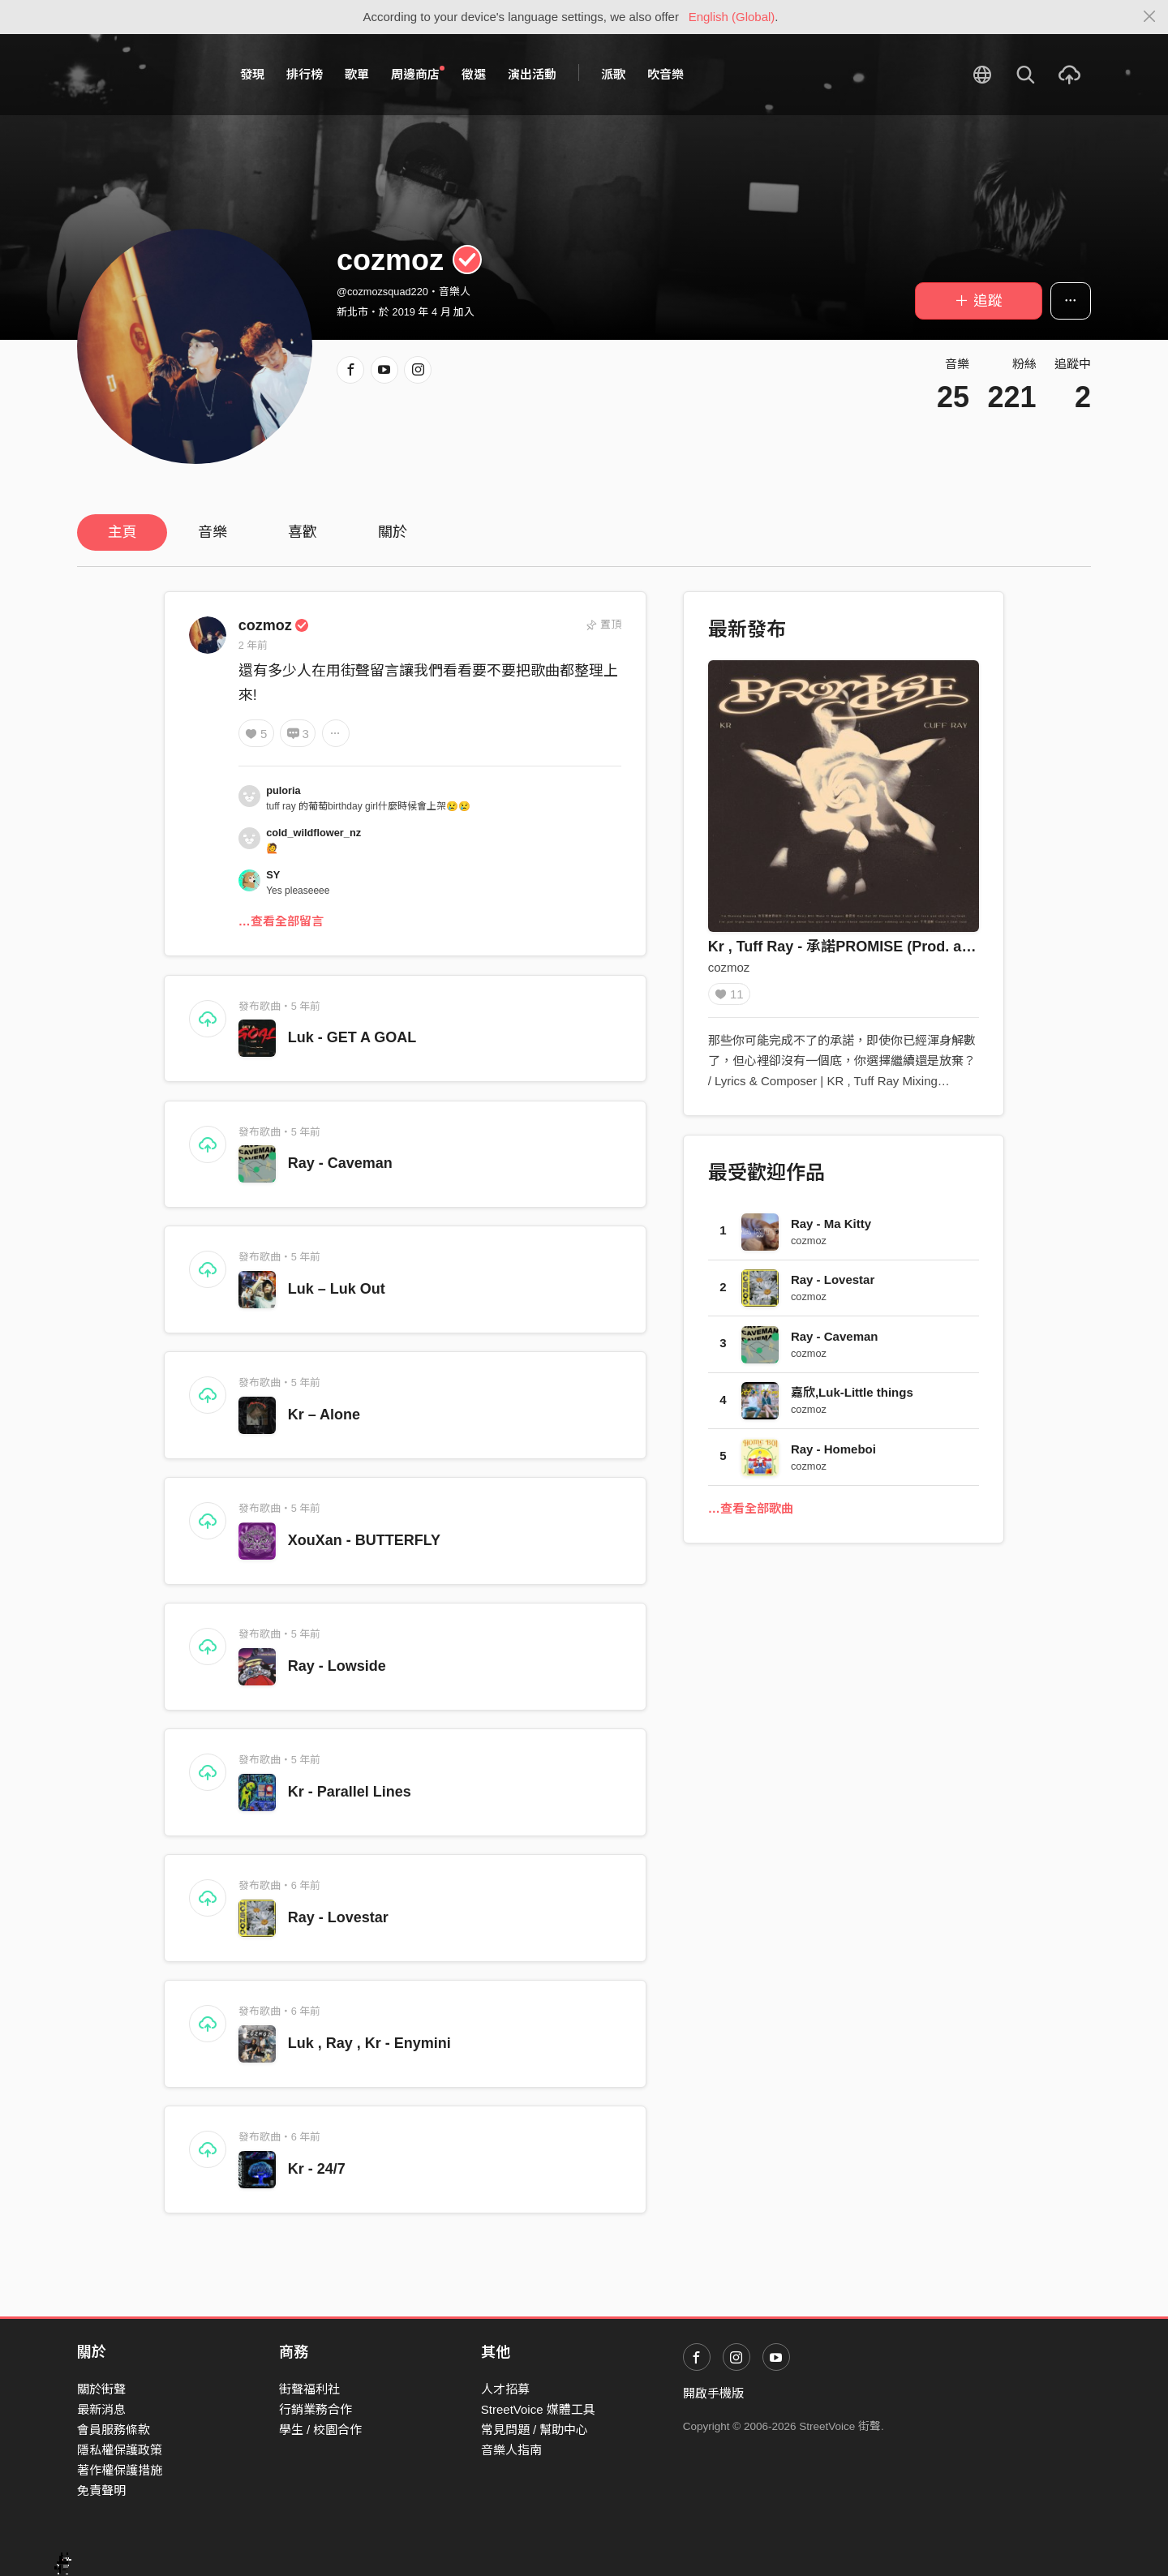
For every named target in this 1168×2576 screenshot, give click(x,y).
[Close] (1150, 17)
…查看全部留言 (281, 921)
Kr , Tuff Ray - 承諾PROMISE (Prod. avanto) (857, 946)
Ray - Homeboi (833, 1455)
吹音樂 (665, 74)
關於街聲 (101, 2389)
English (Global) (732, 17)
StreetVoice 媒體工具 (538, 2409)
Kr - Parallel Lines (349, 1792)
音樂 (212, 532)
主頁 (122, 532)
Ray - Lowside (337, 1666)
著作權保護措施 (119, 2470)
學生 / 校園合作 (321, 2429)
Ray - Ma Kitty (831, 1229)
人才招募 (505, 2389)
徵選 (474, 74)
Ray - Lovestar (338, 1917)
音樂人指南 (511, 2450)
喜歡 (302, 532)
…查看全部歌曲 (750, 1514)
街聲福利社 (309, 2389)
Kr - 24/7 (317, 2169)
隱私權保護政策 (119, 2450)
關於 (392, 532)
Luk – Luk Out (336, 1289)
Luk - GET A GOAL (352, 1037)
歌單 (357, 74)
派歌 (613, 74)
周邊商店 (417, 74)
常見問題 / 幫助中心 (535, 2429)
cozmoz (274, 625)
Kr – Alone (324, 1414)
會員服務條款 (113, 2429)
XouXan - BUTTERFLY (364, 1540)
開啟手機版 (713, 2393)
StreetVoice (144, 75)
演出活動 (532, 74)
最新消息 (101, 2409)
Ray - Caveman (340, 1163)
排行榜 (304, 74)
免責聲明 (101, 2490)
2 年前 (253, 645)
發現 (252, 74)
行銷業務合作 (315, 2409)
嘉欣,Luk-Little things (852, 1398)
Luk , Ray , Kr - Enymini (369, 2043)
